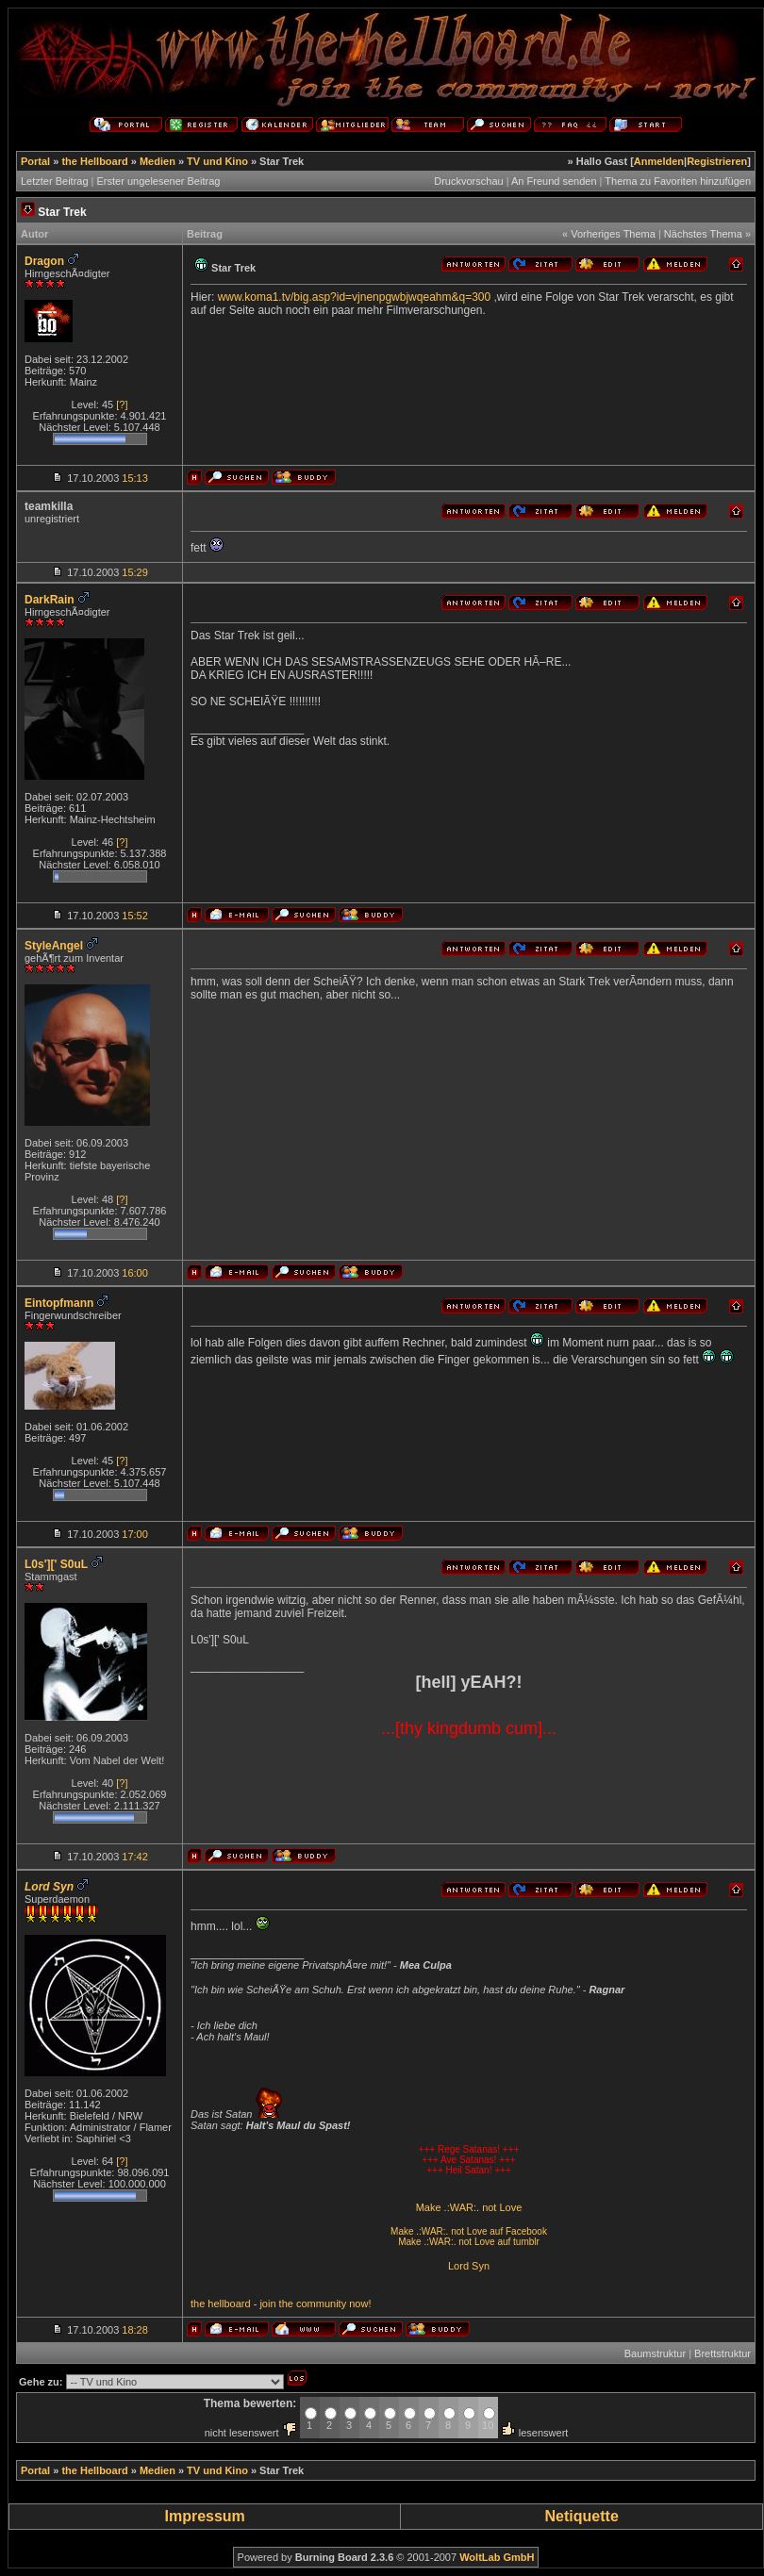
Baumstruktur (655, 2353)
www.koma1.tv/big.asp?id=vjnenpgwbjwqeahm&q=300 (354, 297)
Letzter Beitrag (55, 181)
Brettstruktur (722, 2353)
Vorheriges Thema (613, 233)
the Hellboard (94, 161)
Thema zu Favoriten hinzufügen (678, 181)
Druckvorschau (468, 181)
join (267, 2303)
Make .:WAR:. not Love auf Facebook (468, 2231)
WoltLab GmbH (496, 2557)
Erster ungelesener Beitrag (159, 181)
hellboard (229, 2303)
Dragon (44, 261)
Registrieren (717, 161)
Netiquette (582, 2516)
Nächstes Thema (703, 233)
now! (360, 2303)
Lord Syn (469, 2265)
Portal (35, 161)
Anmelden (659, 161)
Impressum (204, 2516)
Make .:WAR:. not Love (469, 2207)
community (321, 2303)
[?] (121, 404)
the (198, 2303)
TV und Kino (217, 161)
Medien (157, 161)
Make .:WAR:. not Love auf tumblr (469, 2242)
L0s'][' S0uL (56, 1564)
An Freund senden (554, 181)
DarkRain (50, 599)
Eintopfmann (59, 1303)
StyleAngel (54, 945)
